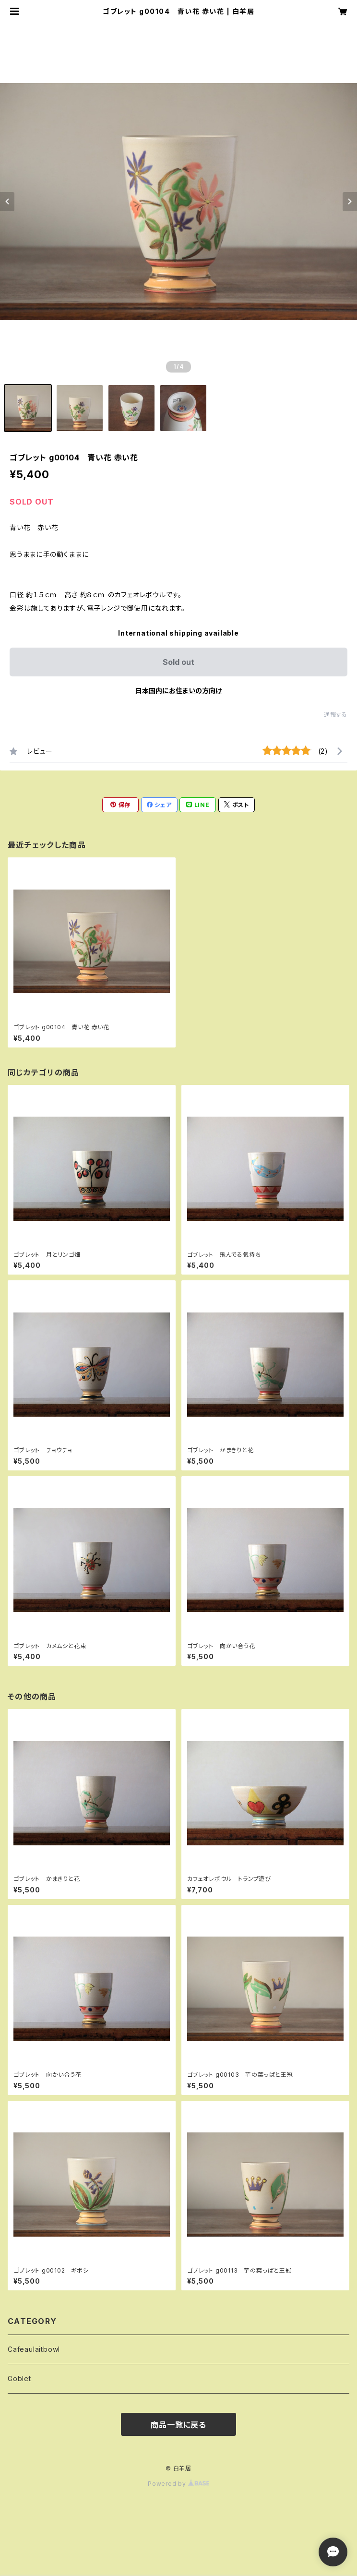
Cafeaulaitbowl (34, 2349)
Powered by (178, 2483)
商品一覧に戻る (178, 2425)
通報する (335, 714)
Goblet (19, 2378)
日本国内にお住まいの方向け (178, 690)
